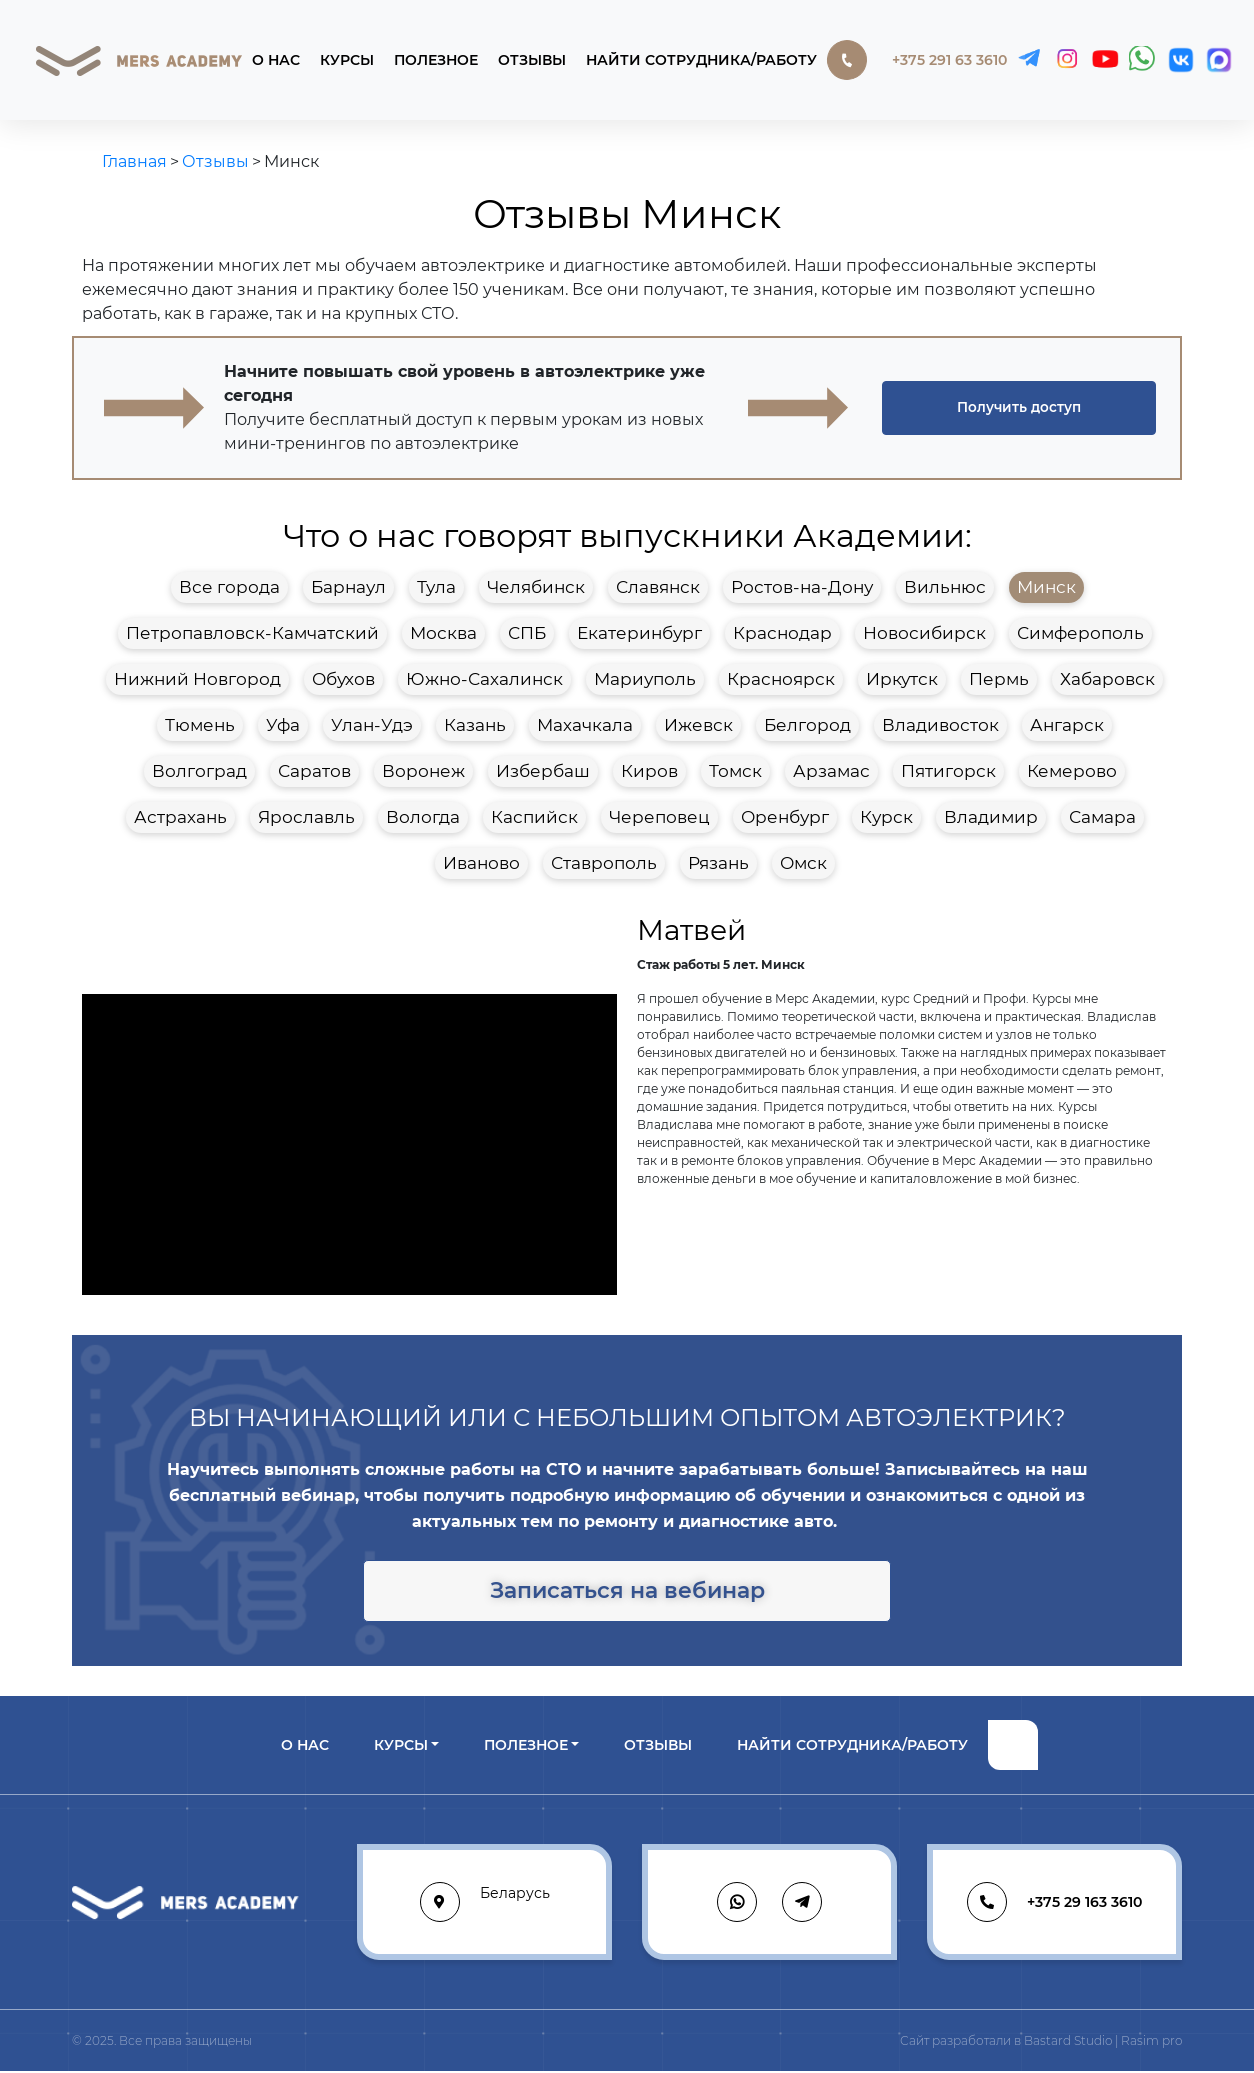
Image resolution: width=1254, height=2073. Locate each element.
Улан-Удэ (372, 725)
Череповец (659, 817)
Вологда (423, 817)
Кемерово (1072, 771)
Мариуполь (645, 679)
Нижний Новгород (197, 679)
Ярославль (306, 817)
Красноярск (781, 679)
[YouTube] (1105, 60)
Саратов (314, 771)
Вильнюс (945, 587)
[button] (1019, 408)
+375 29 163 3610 (1054, 1904)
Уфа (283, 725)
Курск (886, 817)
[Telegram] (1029, 60)
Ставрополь (604, 863)
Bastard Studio (1068, 2042)
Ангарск (1067, 725)
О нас (276, 60)
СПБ (527, 633)
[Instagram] (1067, 60)
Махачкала (585, 725)
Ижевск (698, 725)
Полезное (436, 60)
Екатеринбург (639, 633)
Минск (1046, 587)
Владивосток (940, 725)
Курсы (347, 60)
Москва (443, 633)
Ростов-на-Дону (802, 587)
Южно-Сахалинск (484, 679)
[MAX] (1219, 60)
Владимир (991, 817)
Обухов (343, 679)
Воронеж (423, 771)
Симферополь (1080, 633)
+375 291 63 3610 (917, 60)
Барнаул (348, 587)
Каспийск (534, 817)
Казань (475, 725)
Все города (229, 587)
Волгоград (199, 771)
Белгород (807, 725)
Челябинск (536, 587)
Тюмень (200, 725)
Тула (436, 587)
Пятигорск (948, 771)
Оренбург (785, 817)
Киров (649, 771)
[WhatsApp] (1143, 60)
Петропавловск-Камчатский (252, 633)
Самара (1102, 817)
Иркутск (902, 679)
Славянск (658, 587)
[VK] (1181, 60)
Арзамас (831, 771)
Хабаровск (1107, 679)
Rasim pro (1151, 2042)
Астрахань (180, 817)
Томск (735, 771)
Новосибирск (924, 633)
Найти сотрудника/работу (701, 60)
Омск (803, 863)
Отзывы (532, 60)
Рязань (718, 863)
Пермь (999, 679)
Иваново (481, 863)
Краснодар (782, 633)
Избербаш (543, 771)
